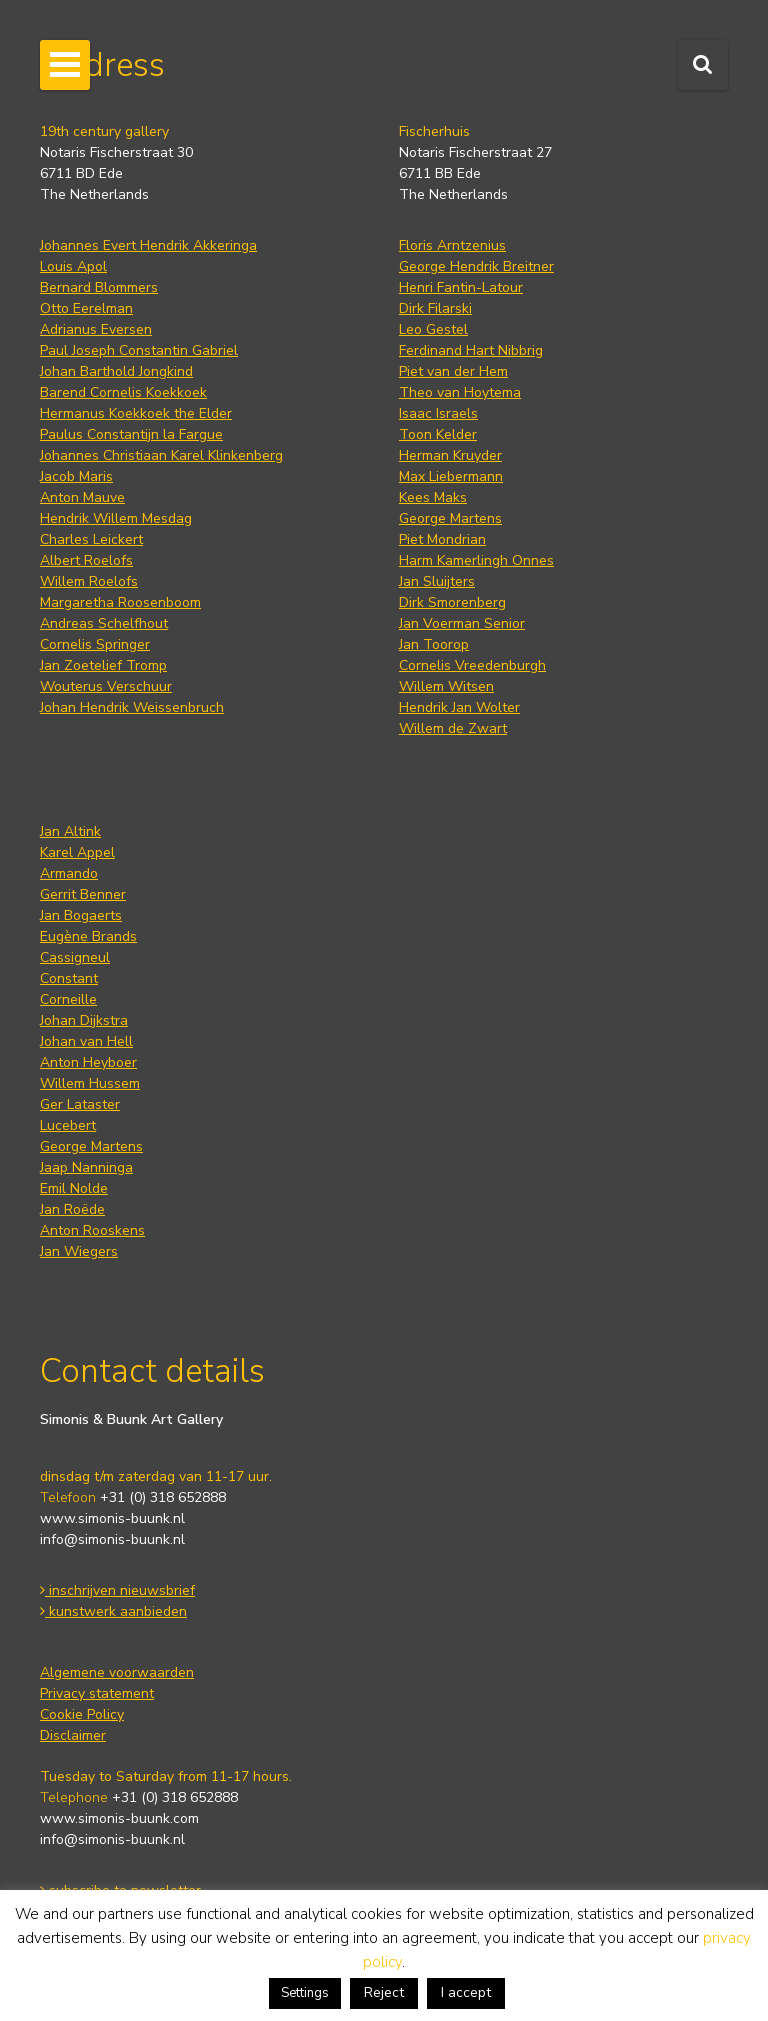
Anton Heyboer (88, 1062)
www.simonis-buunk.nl (112, 1518)
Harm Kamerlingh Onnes (476, 560)
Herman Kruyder (450, 455)
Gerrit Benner (83, 894)
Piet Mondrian (442, 539)
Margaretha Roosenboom (120, 602)
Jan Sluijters (437, 581)
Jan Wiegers (79, 1251)
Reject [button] (384, 1992)
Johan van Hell (86, 1041)
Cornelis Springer (95, 644)
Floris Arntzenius (452, 245)
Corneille (68, 999)
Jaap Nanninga (86, 1167)
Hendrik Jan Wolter (459, 707)
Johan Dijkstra (84, 1020)
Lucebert (68, 1125)
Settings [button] (305, 1993)
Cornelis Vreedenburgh (472, 665)
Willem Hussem (90, 1083)
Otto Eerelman (86, 308)
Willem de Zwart (453, 728)
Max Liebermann (451, 476)
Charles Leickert (91, 539)
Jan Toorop (434, 644)
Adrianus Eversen (96, 329)
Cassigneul (75, 957)
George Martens (450, 518)
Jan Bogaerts (81, 915)
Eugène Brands (88, 936)
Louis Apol (73, 266)
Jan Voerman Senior (462, 623)
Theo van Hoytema (460, 392)
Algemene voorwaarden (117, 1672)
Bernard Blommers (99, 287)
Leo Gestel (433, 329)
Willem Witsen (446, 686)
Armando (69, 873)
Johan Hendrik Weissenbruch (132, 707)
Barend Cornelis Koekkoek (123, 392)
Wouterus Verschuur (106, 686)
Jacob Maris (76, 476)
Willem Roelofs (89, 581)
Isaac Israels (438, 413)
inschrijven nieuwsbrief (117, 1590)
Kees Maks (433, 497)
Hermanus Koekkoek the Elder (136, 413)
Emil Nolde (74, 1188)
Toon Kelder (438, 434)
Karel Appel (77, 852)
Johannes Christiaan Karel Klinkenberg (161, 455)
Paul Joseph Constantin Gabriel (139, 350)
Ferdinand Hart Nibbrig (471, 350)
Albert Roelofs (86, 560)
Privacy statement (97, 1693)
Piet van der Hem (453, 371)
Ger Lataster (80, 1104)
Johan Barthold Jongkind (116, 371)
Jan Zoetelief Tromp (103, 665)
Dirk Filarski (435, 308)
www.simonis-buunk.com (119, 1818)
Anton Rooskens (92, 1230)
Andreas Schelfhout (104, 623)
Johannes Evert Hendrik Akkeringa (148, 245)
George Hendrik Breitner (476, 266)
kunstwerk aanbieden (113, 1611)
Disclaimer (73, 1735)
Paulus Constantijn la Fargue (131, 434)
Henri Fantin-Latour (461, 287)
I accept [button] (466, 1992)
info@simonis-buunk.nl (112, 1539)
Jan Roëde (72, 1209)
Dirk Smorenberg (452, 602)
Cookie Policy (82, 1714)
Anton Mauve (82, 497)
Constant (69, 978)
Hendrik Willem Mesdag (116, 518)
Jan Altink (70, 831)
